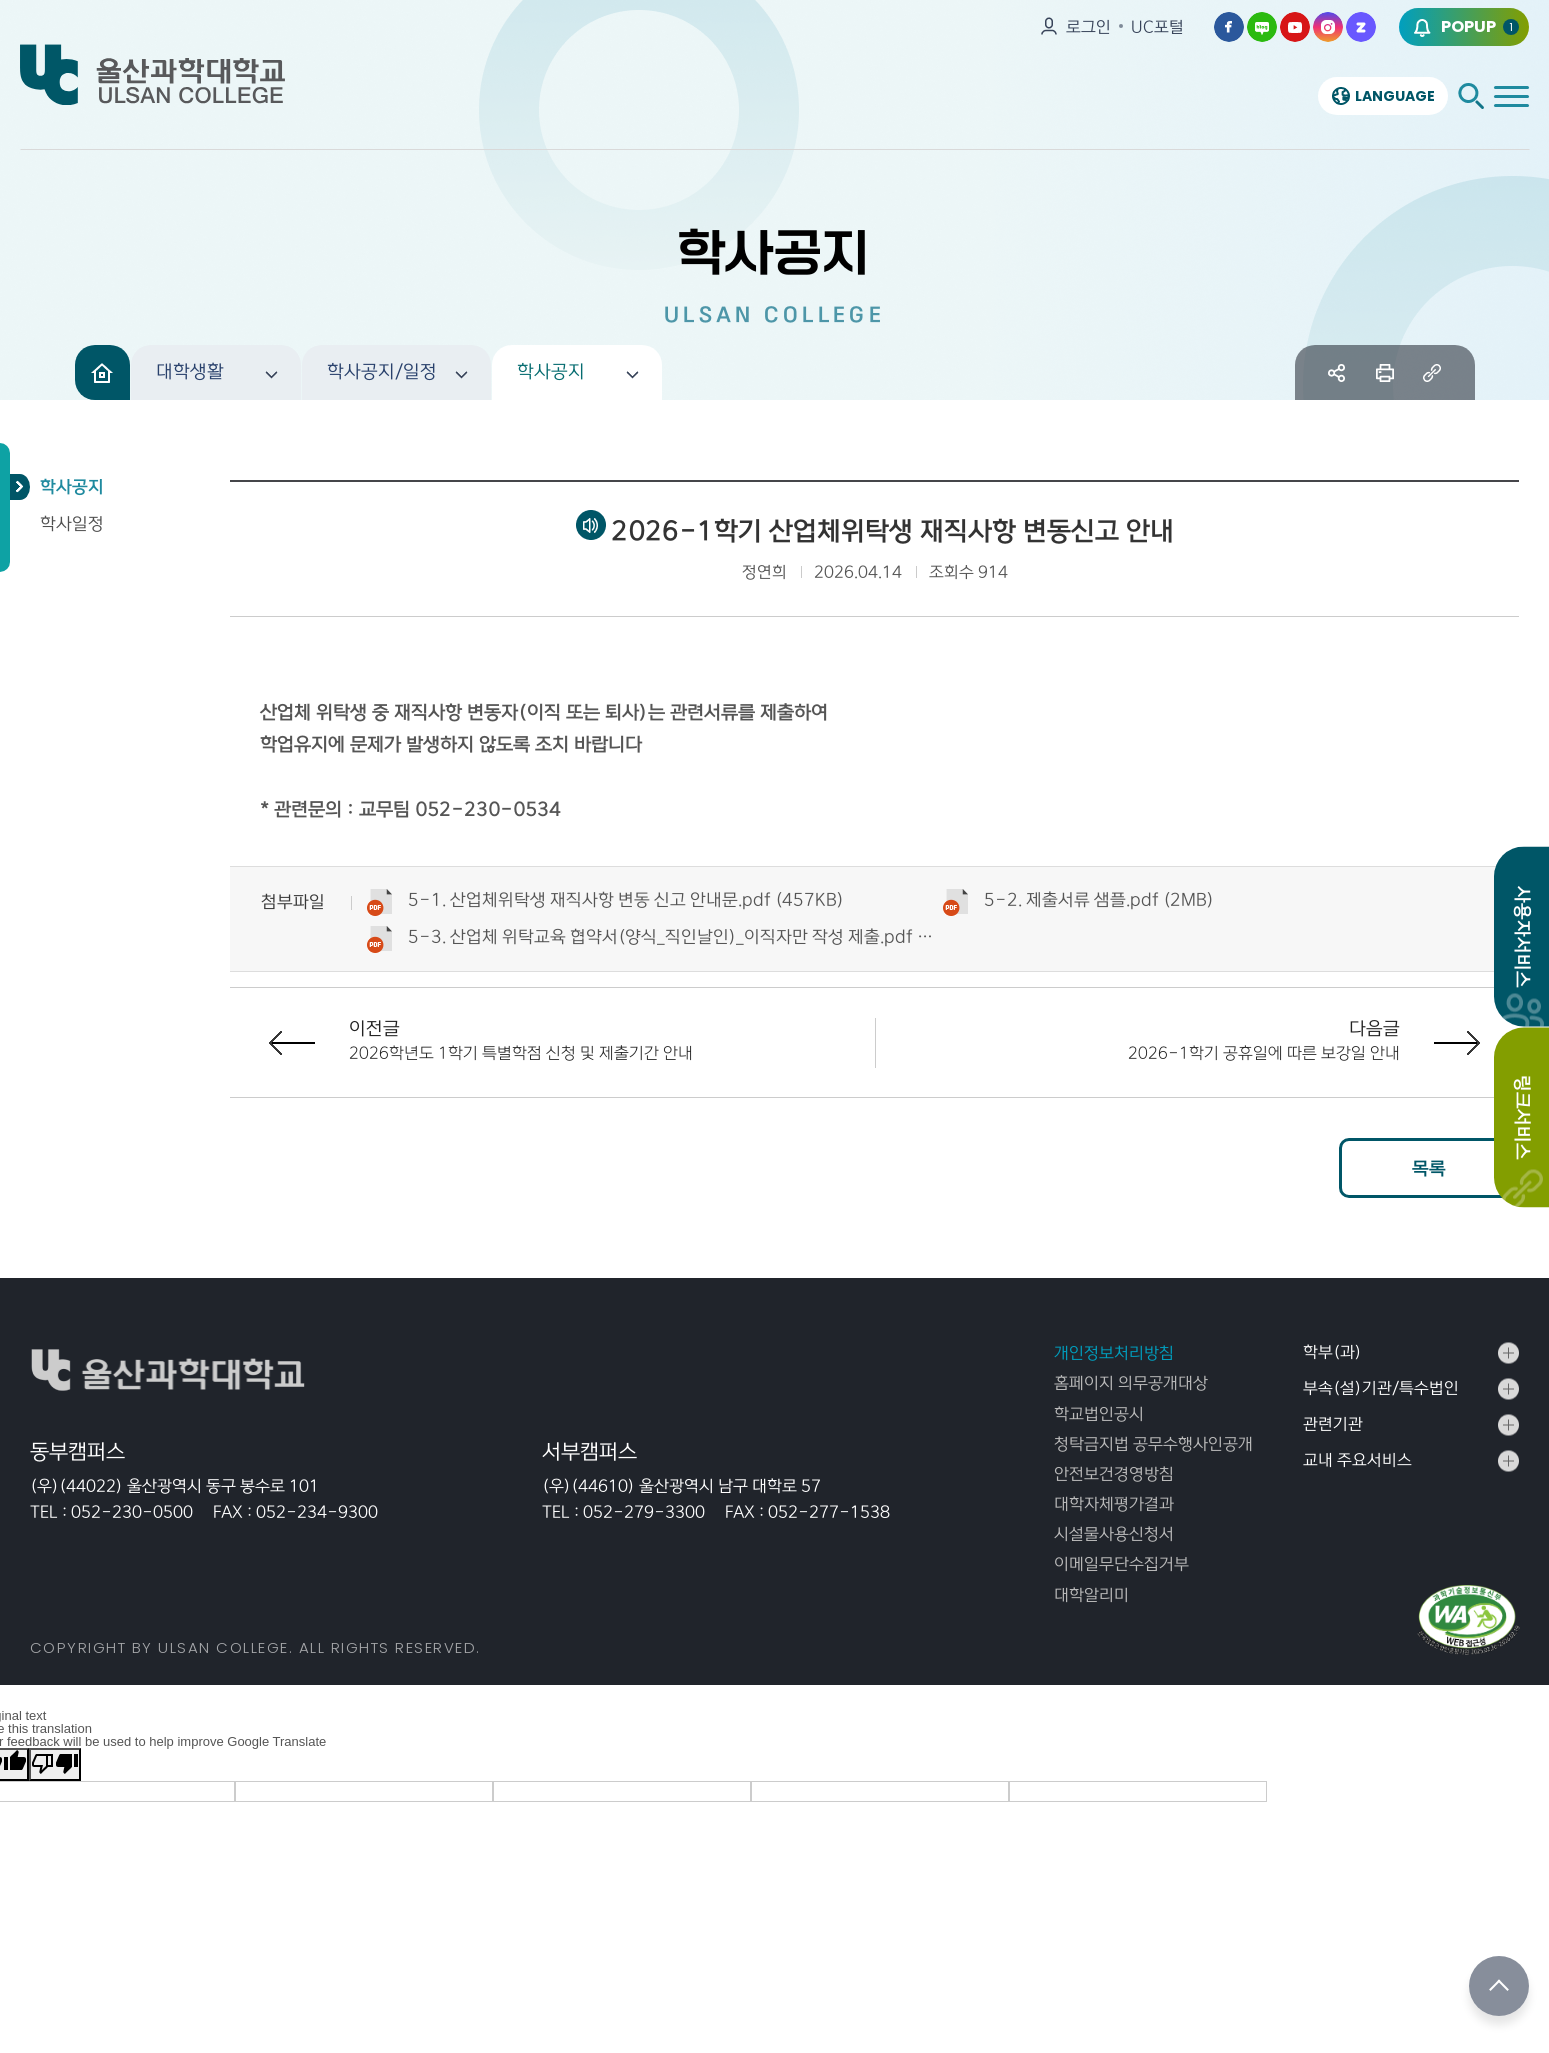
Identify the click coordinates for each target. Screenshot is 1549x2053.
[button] (216, 372)
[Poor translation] (55, 1764)
